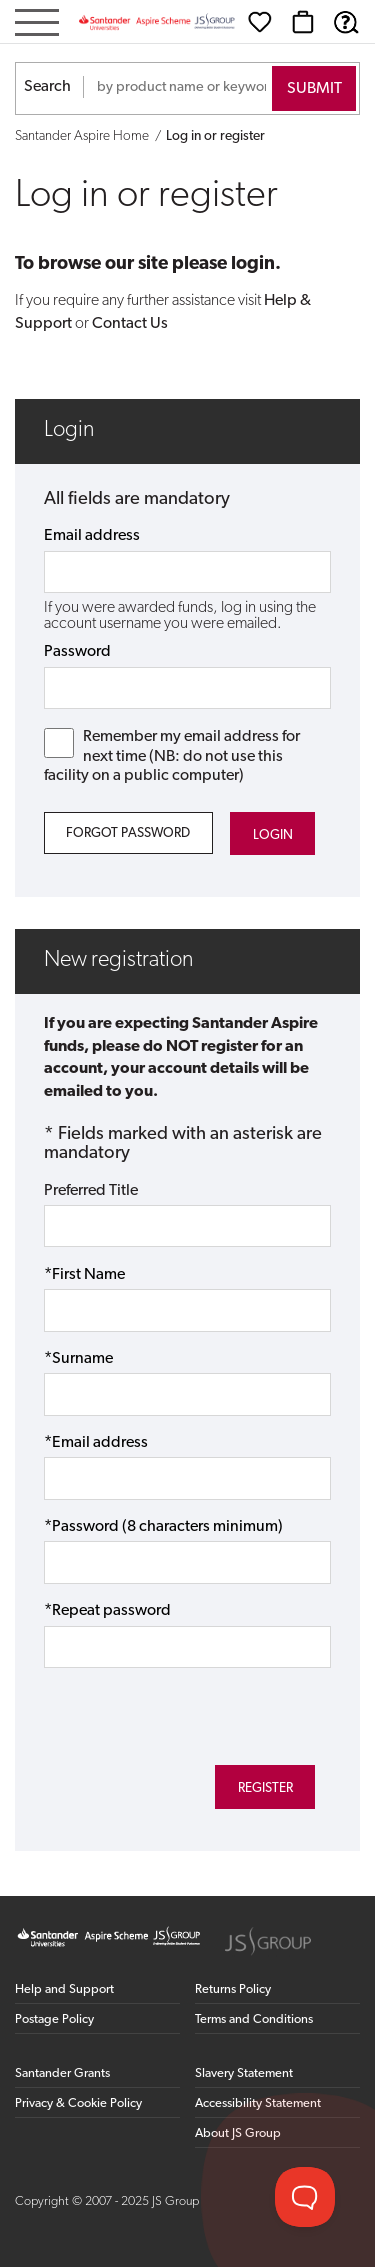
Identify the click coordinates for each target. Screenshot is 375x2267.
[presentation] (158, 1704)
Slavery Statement (244, 2073)
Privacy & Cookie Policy (78, 2103)
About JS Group (238, 2133)
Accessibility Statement (258, 2103)
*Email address (96, 1443)
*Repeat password (107, 1611)
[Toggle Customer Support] (305, 2197)
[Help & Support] (346, 22)
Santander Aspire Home (82, 136)
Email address (92, 536)
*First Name (84, 1275)
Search (47, 87)
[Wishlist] (260, 22)
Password (77, 652)
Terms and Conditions (254, 2019)
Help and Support (64, 1989)
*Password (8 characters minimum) (163, 1527)
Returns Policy (233, 1989)
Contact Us (130, 324)
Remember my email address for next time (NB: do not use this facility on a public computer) (172, 755)
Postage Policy (54, 2019)
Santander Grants (62, 2073)
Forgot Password (128, 833)
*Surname (78, 1359)
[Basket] (303, 22)
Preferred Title (91, 1191)
